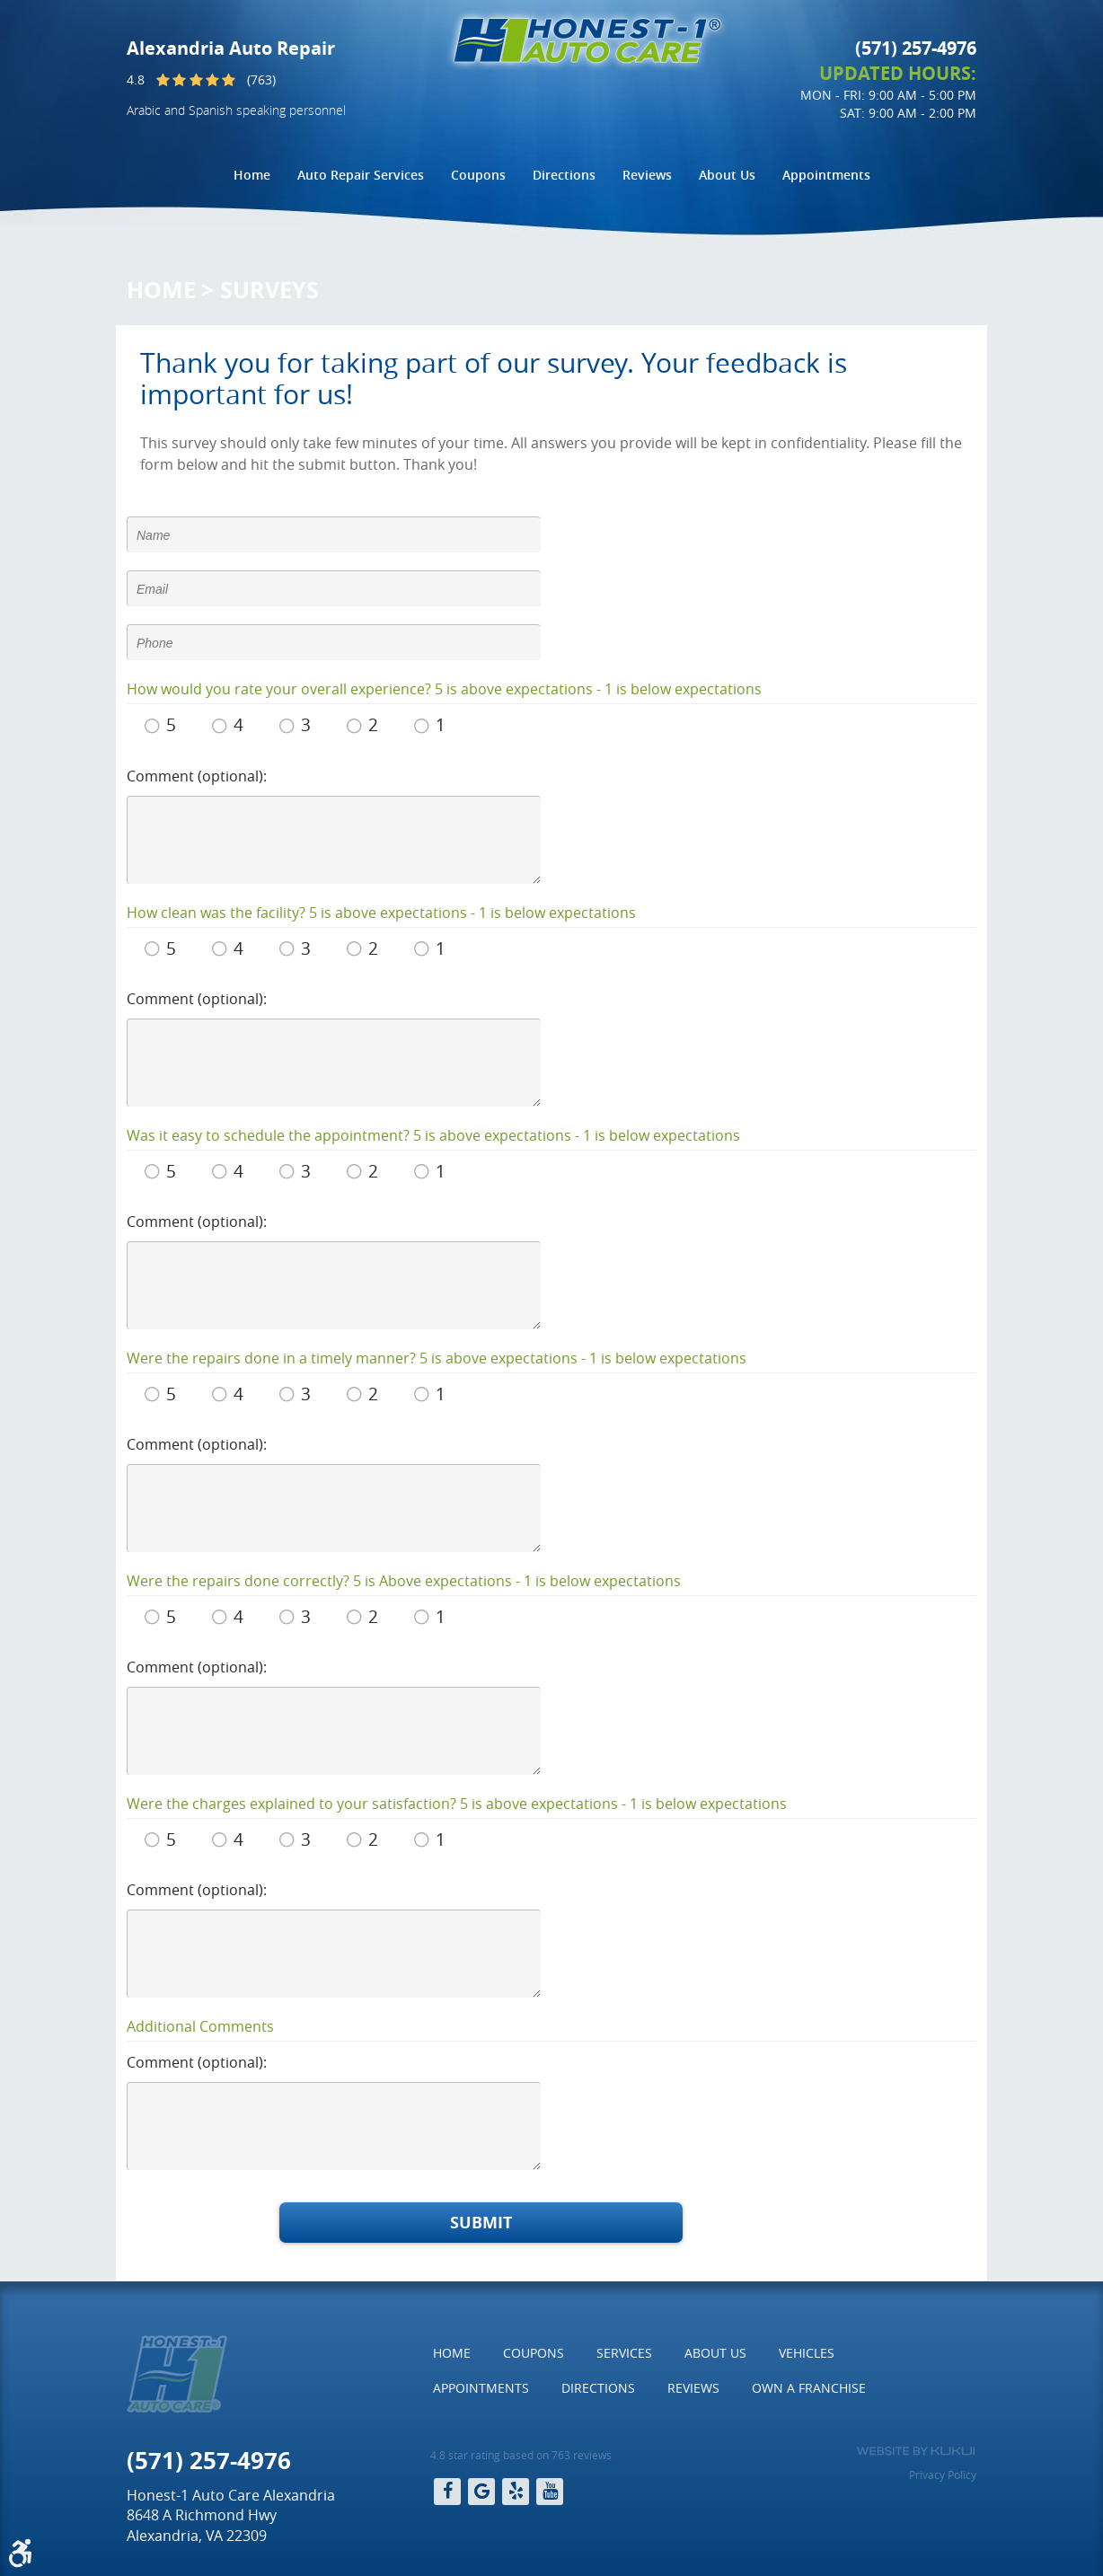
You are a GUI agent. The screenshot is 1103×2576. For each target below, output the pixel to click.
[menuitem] (252, 175)
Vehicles (806, 2352)
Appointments (826, 174)
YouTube (549, 2491)
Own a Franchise (809, 2387)
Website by (915, 2451)
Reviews (647, 174)
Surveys (269, 289)
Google (481, 2491)
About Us (727, 174)
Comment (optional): (197, 776)
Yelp (515, 2491)
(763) (261, 79)
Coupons (478, 174)
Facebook (447, 2491)
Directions (564, 174)
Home (252, 174)
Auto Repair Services (360, 174)
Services (624, 2352)
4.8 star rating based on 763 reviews (521, 2455)
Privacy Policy (942, 2474)
